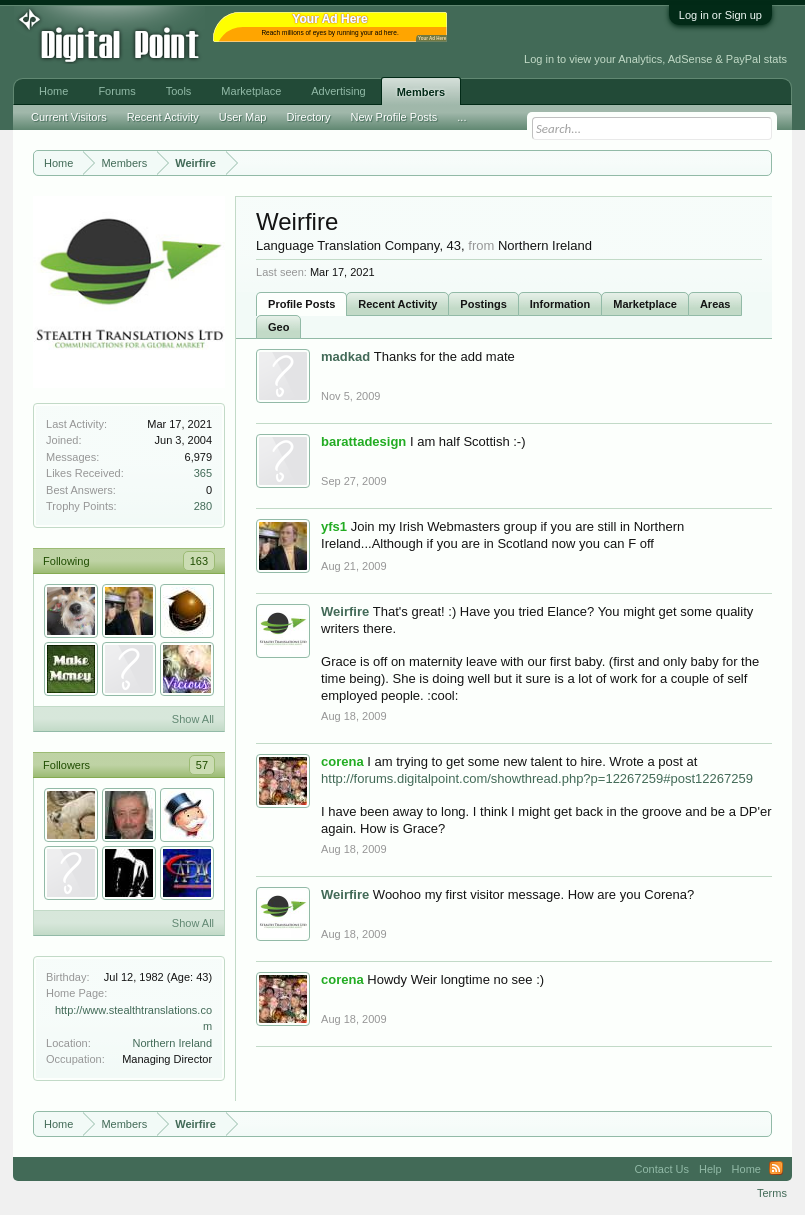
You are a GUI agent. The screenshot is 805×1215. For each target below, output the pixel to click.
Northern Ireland (173, 1043)
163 (199, 561)
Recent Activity (397, 304)
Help (710, 1169)
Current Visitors (69, 117)
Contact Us (662, 1169)
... (461, 117)
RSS (776, 1169)
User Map (243, 117)
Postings (483, 304)
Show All (193, 719)
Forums (116, 91)
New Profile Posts (394, 117)
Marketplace (645, 304)
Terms (772, 1193)
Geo (278, 327)
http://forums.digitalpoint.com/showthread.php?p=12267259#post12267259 (537, 778)
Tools (179, 91)
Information (560, 304)
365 (203, 473)
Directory (308, 117)
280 (203, 506)
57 (202, 765)
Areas (715, 304)
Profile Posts (301, 304)
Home (53, 91)
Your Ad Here (432, 38)
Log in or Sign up (720, 15)
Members (421, 92)
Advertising (338, 91)
